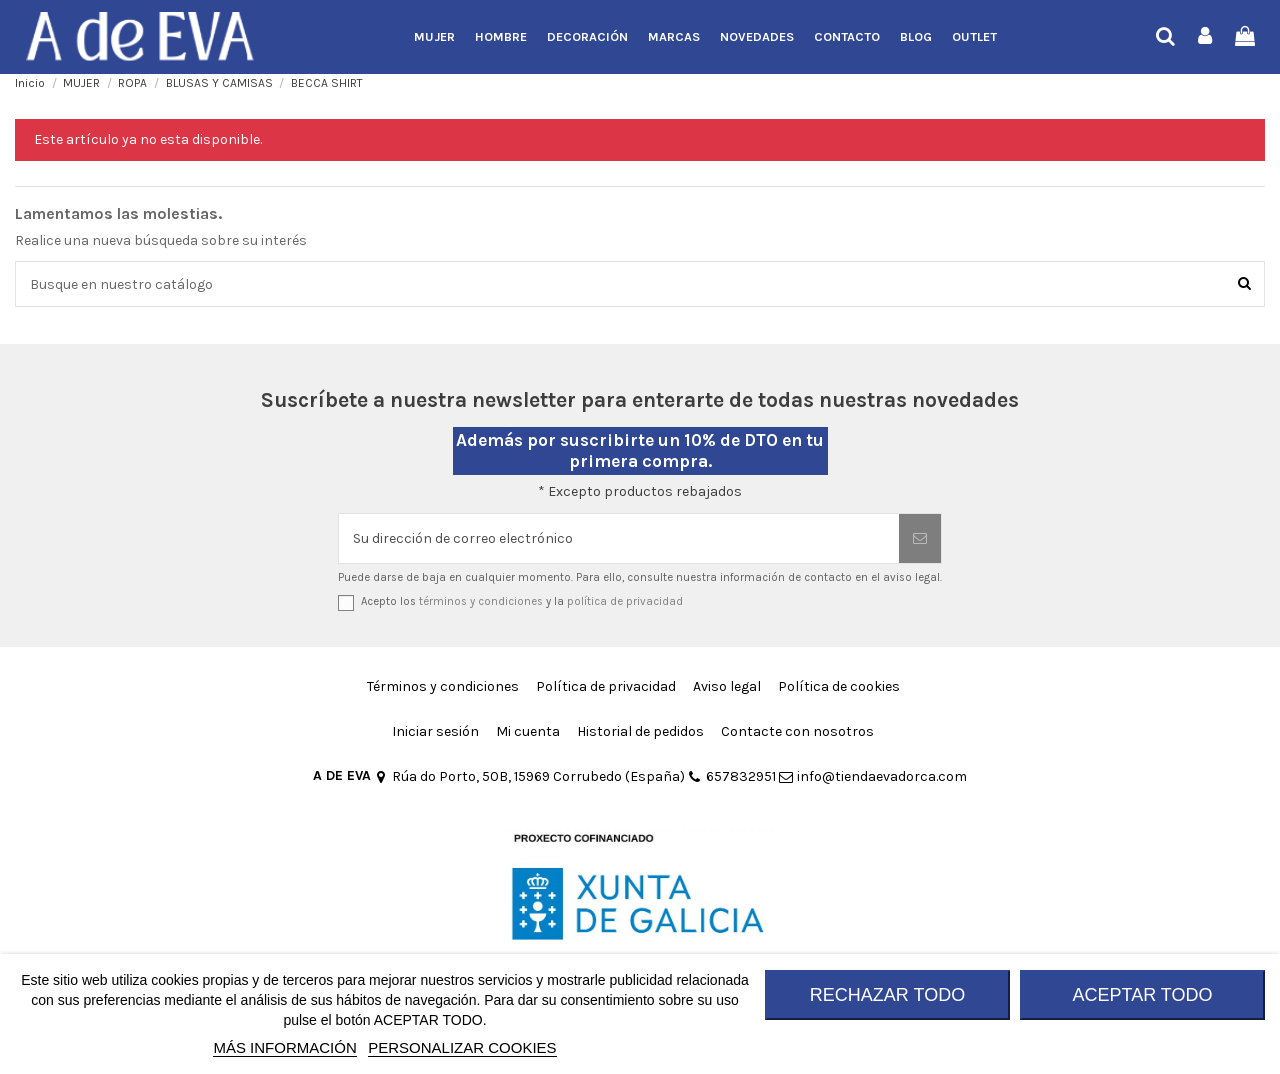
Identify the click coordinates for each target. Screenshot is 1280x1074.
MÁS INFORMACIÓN (284, 1047)
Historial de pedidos (640, 731)
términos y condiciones (481, 601)
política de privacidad (625, 601)
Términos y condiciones (443, 686)
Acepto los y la (522, 601)
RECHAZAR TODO (887, 995)
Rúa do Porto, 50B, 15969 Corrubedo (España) (529, 776)
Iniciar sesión (435, 731)
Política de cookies (839, 686)
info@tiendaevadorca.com (873, 776)
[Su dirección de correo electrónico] (619, 538)
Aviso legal (727, 686)
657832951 (732, 776)
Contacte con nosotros (797, 731)
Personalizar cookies (462, 1047)
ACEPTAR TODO (1142, 995)
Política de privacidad (606, 686)
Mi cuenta (528, 731)
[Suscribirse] (920, 538)
